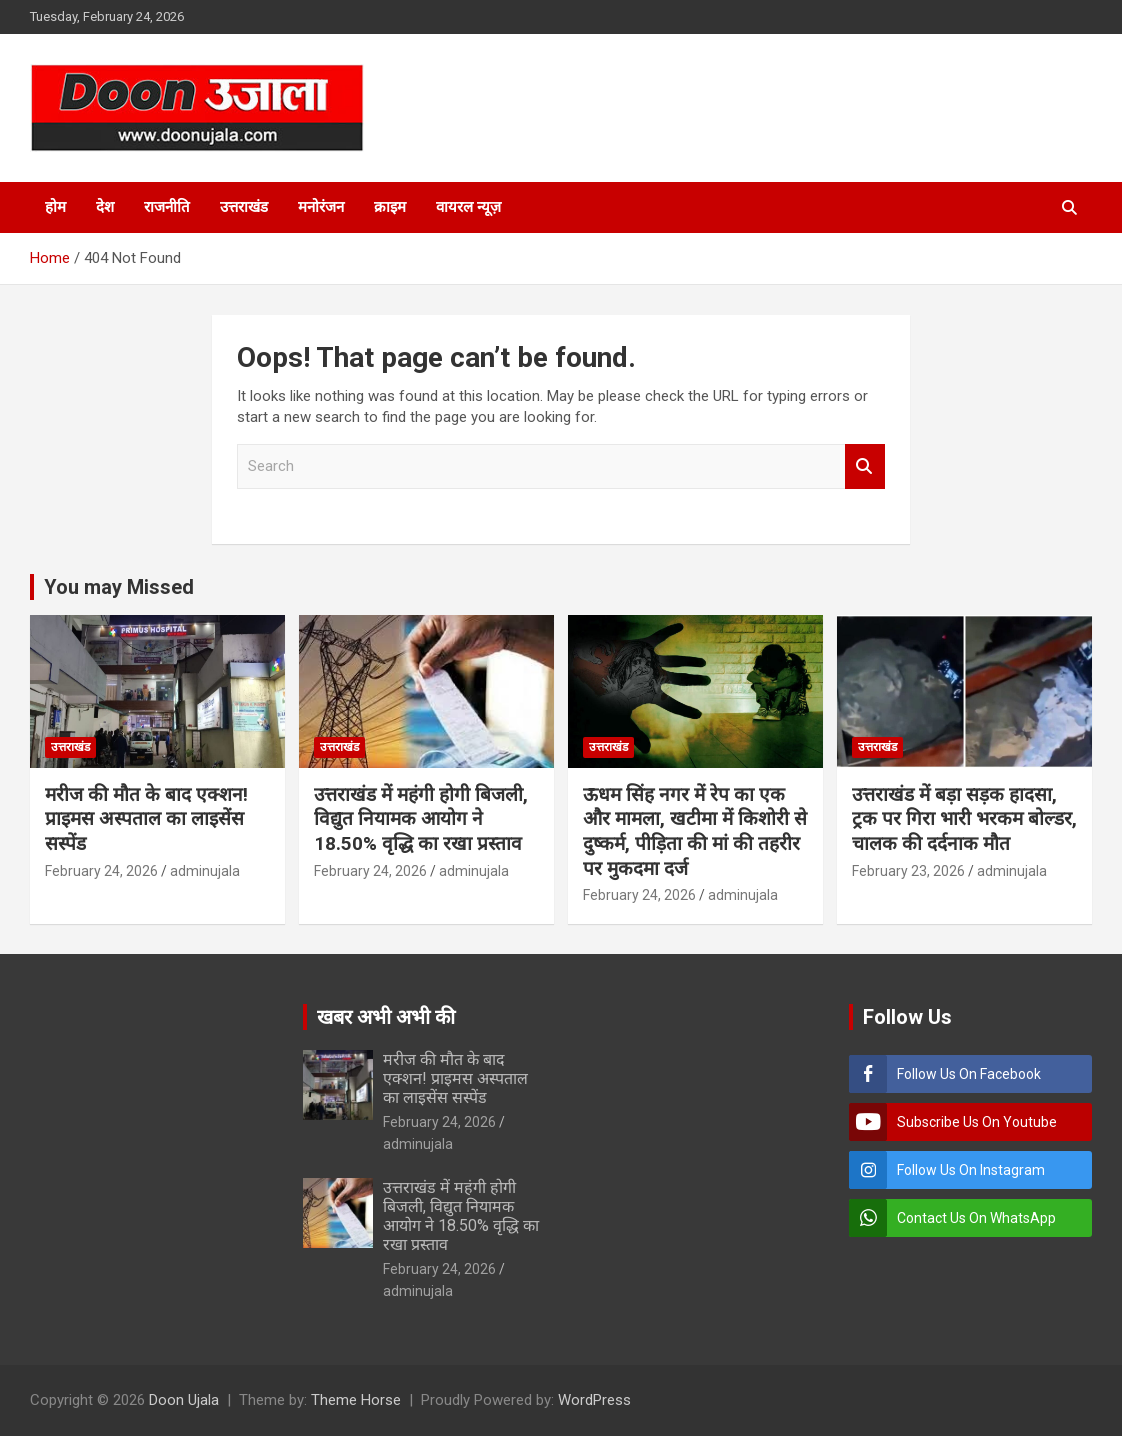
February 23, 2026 (908, 871)
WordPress (594, 1400)
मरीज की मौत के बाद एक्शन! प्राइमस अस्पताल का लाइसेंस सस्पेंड (146, 819)
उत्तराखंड (244, 207)
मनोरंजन (321, 207)
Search (865, 466)
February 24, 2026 (101, 871)
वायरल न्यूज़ (468, 207)
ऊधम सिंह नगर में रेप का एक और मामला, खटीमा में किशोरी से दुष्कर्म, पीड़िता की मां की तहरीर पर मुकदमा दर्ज (695, 831)
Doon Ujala (184, 1400)
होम (55, 207)
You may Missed (119, 587)
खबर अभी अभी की (386, 1017)
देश (105, 207)
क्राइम (390, 207)
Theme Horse (356, 1400)
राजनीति (167, 207)
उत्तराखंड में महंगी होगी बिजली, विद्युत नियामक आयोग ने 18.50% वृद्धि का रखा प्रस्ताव (421, 819)
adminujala (205, 871)
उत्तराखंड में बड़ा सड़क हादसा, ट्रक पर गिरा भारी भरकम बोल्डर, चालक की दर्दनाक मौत (964, 819)
